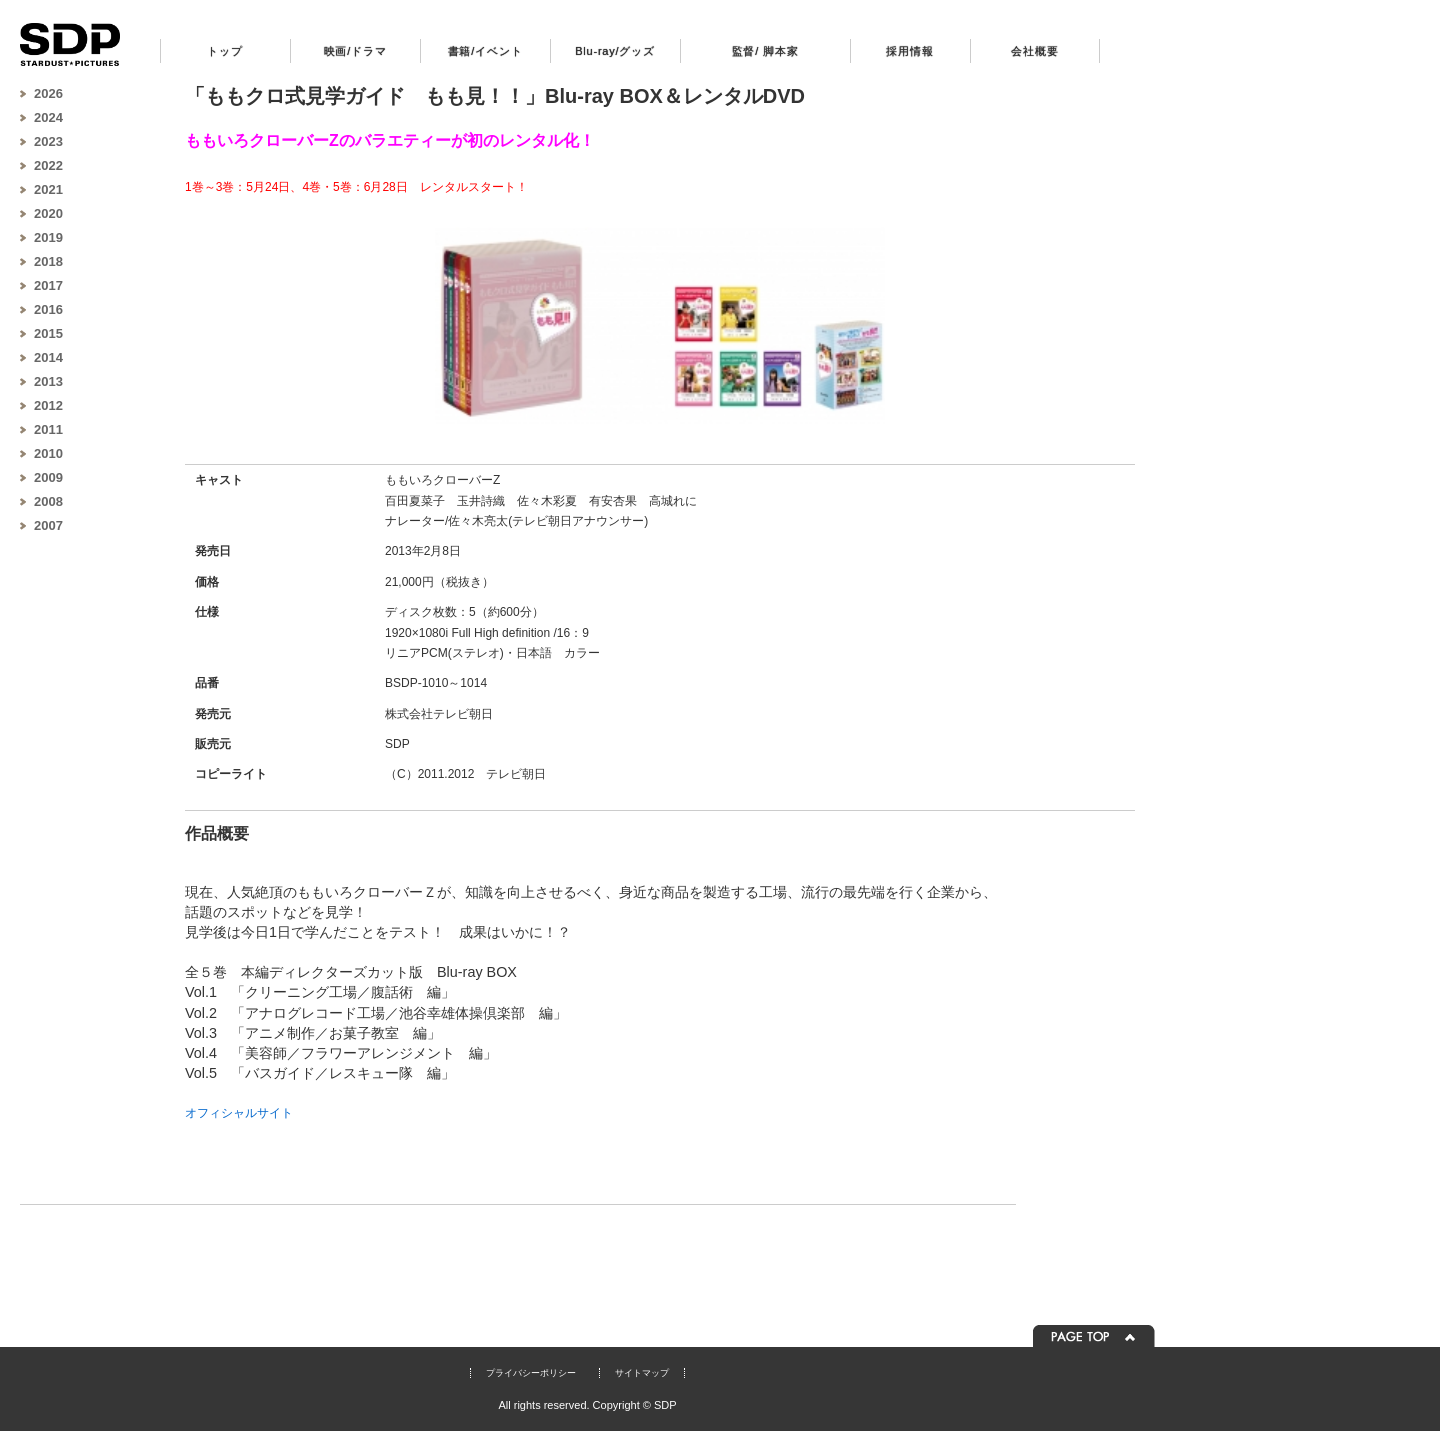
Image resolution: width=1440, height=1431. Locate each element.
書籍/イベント (485, 51)
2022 (48, 165)
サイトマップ (642, 1373)
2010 (48, 453)
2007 (48, 525)
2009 (48, 477)
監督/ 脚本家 (765, 51)
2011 (48, 429)
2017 (48, 285)
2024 (48, 117)
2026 (48, 93)
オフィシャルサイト (239, 1113)
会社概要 (1034, 51)
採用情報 (909, 51)
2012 (48, 405)
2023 (48, 141)
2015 (48, 333)
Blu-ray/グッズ (615, 51)
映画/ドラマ (355, 51)
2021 (48, 189)
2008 (48, 501)
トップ (224, 51)
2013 (48, 381)
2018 (48, 261)
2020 (48, 213)
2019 (48, 237)
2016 (48, 309)
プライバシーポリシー (531, 1373)
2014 (48, 357)
